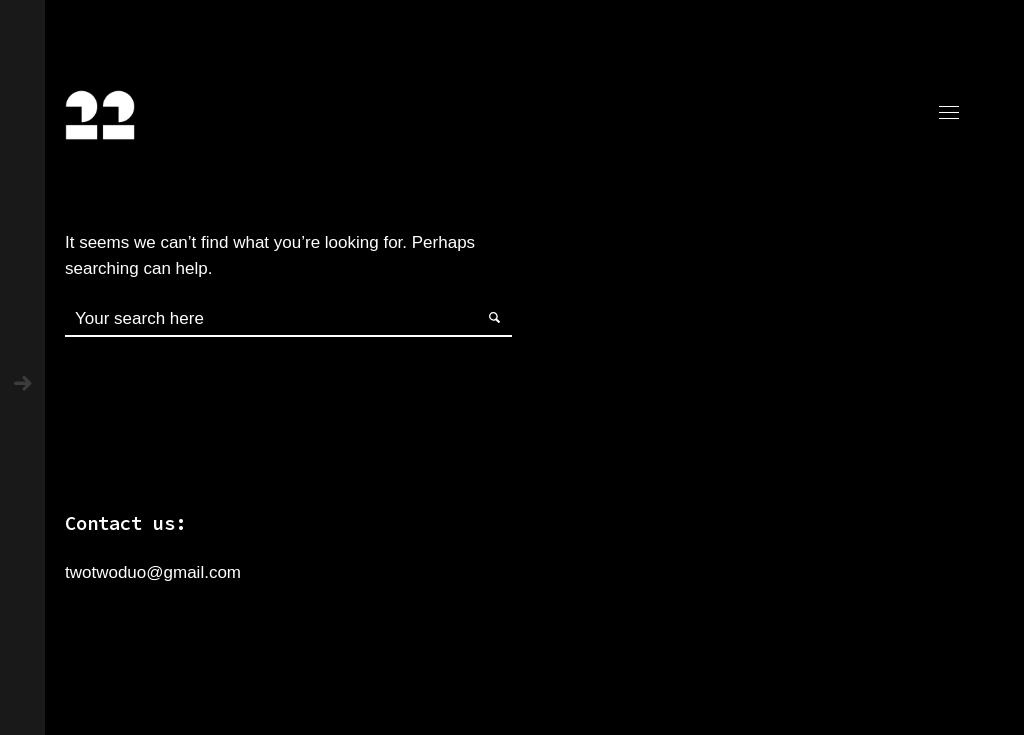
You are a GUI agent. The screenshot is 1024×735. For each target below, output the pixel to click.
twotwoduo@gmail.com (153, 572)
